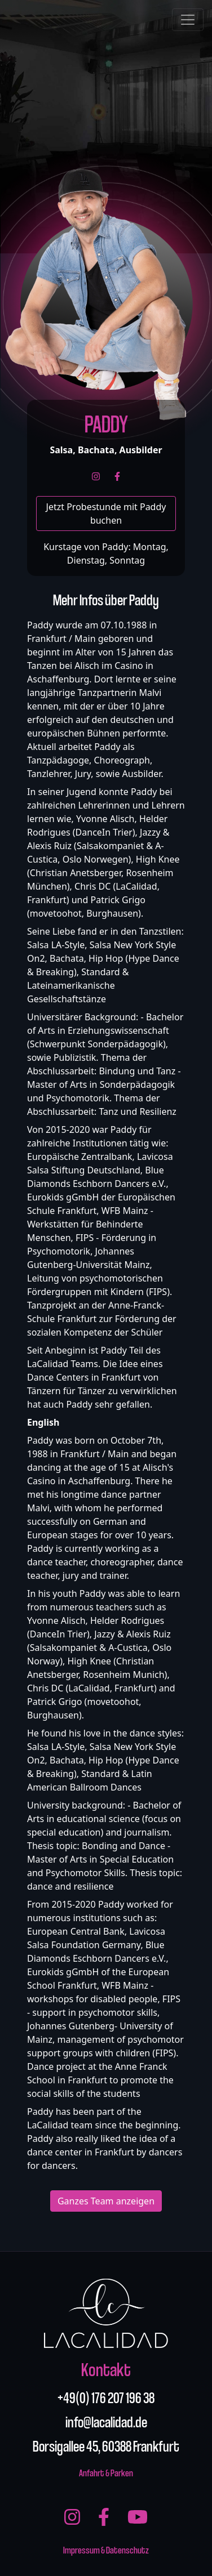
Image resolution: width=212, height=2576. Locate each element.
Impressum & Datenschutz (106, 2549)
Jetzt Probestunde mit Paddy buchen (106, 513)
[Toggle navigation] (188, 19)
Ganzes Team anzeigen (106, 2201)
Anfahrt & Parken (106, 2472)
